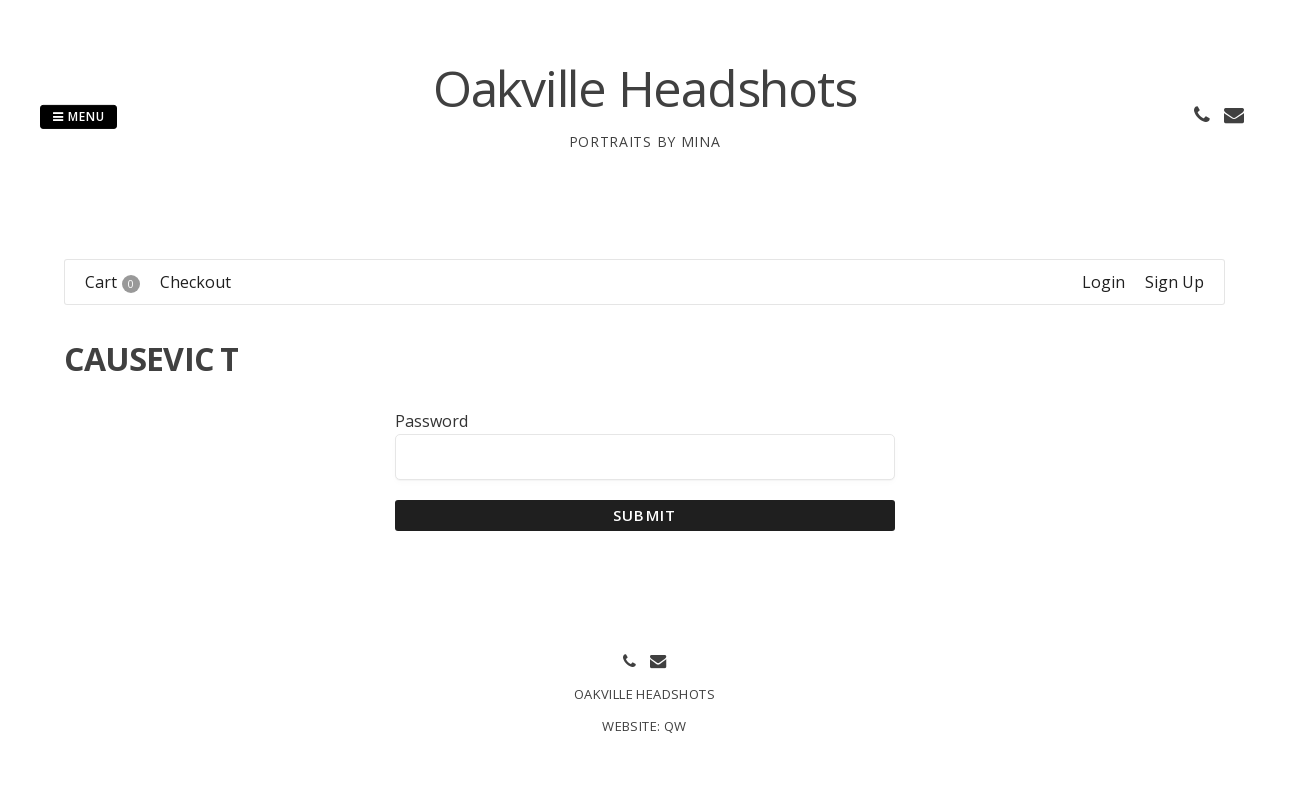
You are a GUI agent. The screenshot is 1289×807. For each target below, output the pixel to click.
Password (431, 421)
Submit (644, 515)
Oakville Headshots (645, 88)
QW (675, 726)
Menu (78, 116)
